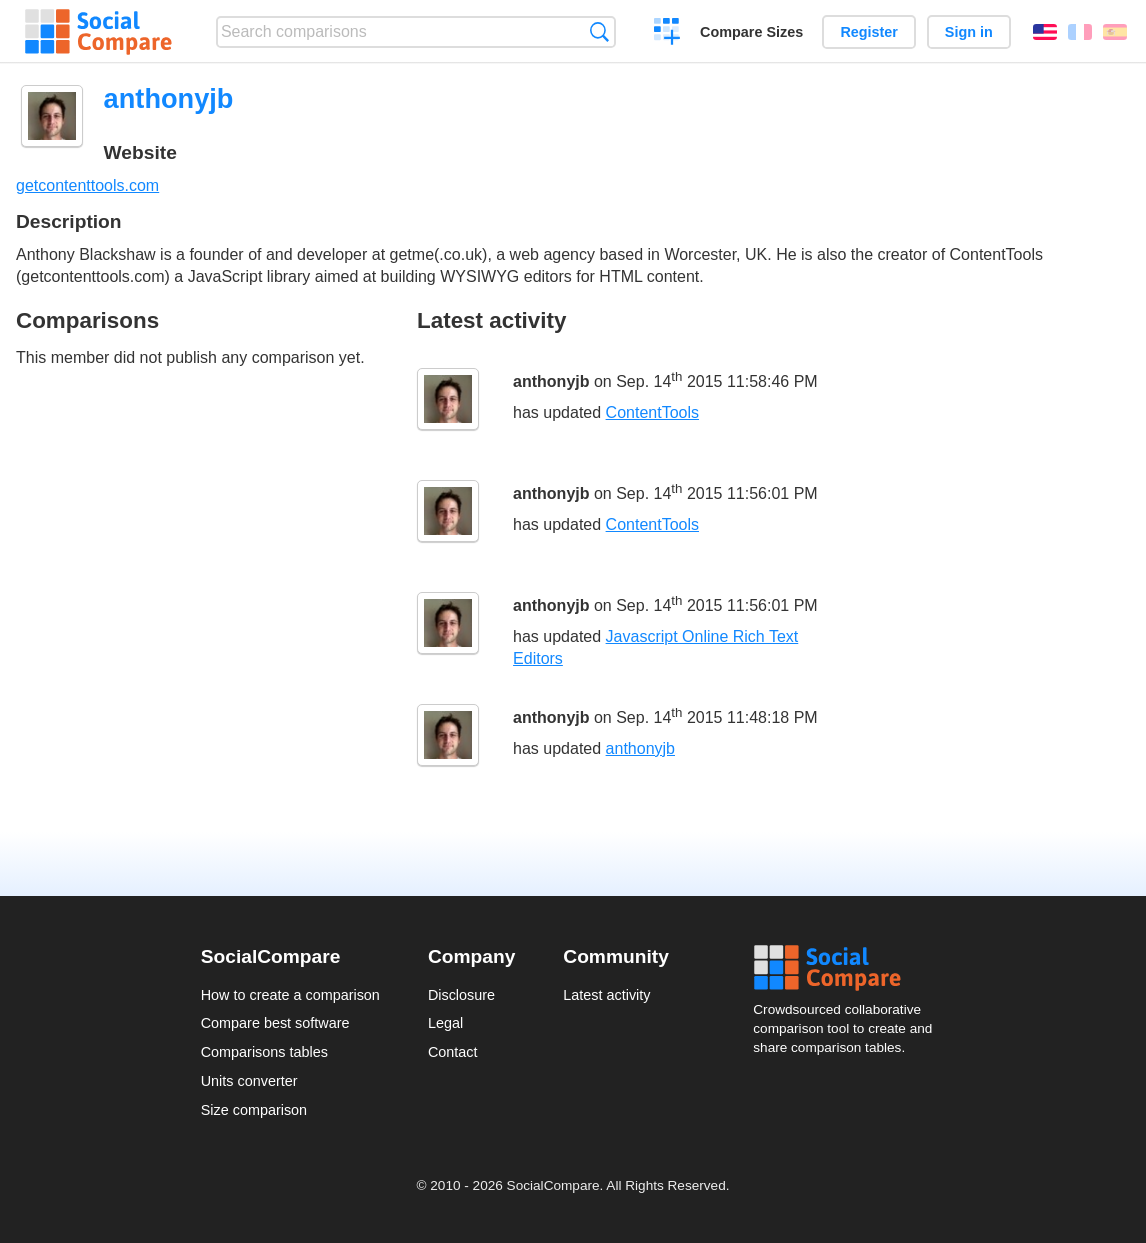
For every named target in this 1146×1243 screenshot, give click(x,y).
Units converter (249, 1081)
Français (1080, 32)
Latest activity (606, 995)
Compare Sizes (751, 32)
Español (1115, 32)
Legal (445, 1023)
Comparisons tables (264, 1052)
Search (599, 31)
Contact (453, 1052)
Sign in (969, 32)
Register (869, 32)
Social (849, 968)
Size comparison (254, 1110)
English (1045, 32)
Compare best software (275, 1023)
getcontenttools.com (87, 185)
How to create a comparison (290, 995)
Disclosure (461, 995)
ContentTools (652, 412)
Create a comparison (667, 34)
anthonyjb (551, 381)
